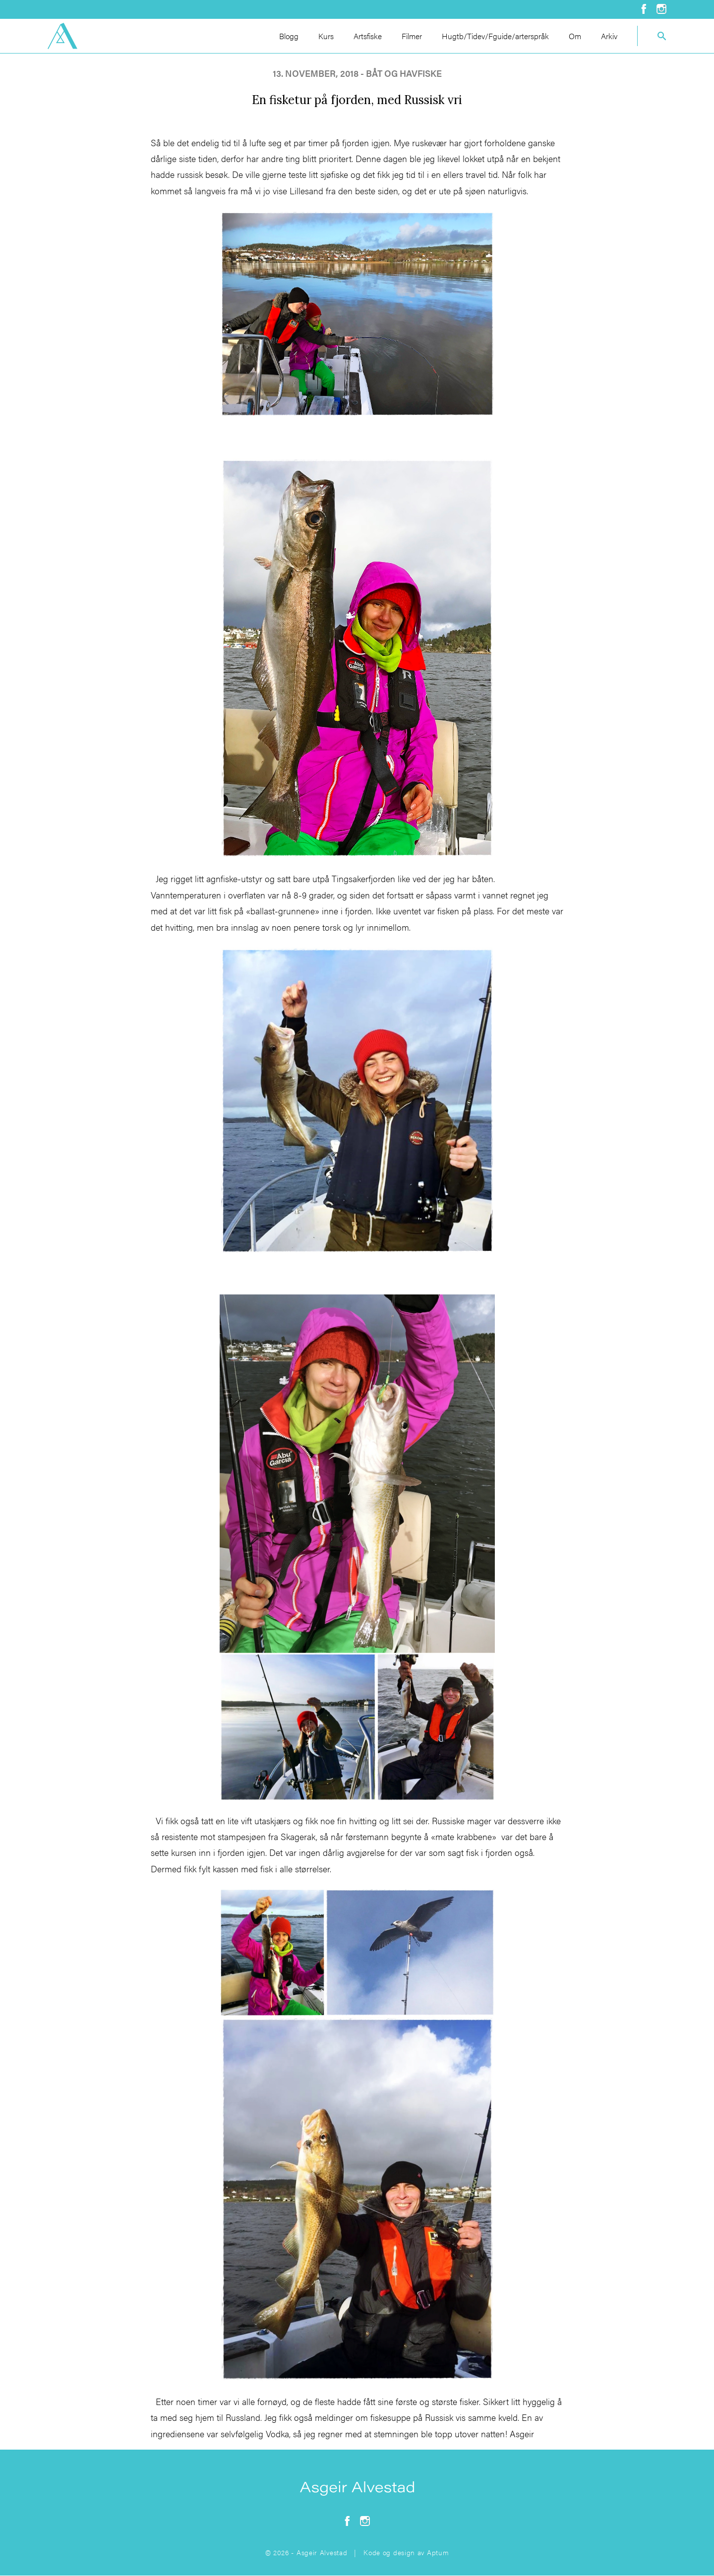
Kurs (326, 36)
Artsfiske (368, 36)
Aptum (438, 2552)
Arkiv (609, 36)
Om (575, 36)
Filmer (412, 36)
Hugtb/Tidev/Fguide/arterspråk (495, 36)
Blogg (288, 36)
